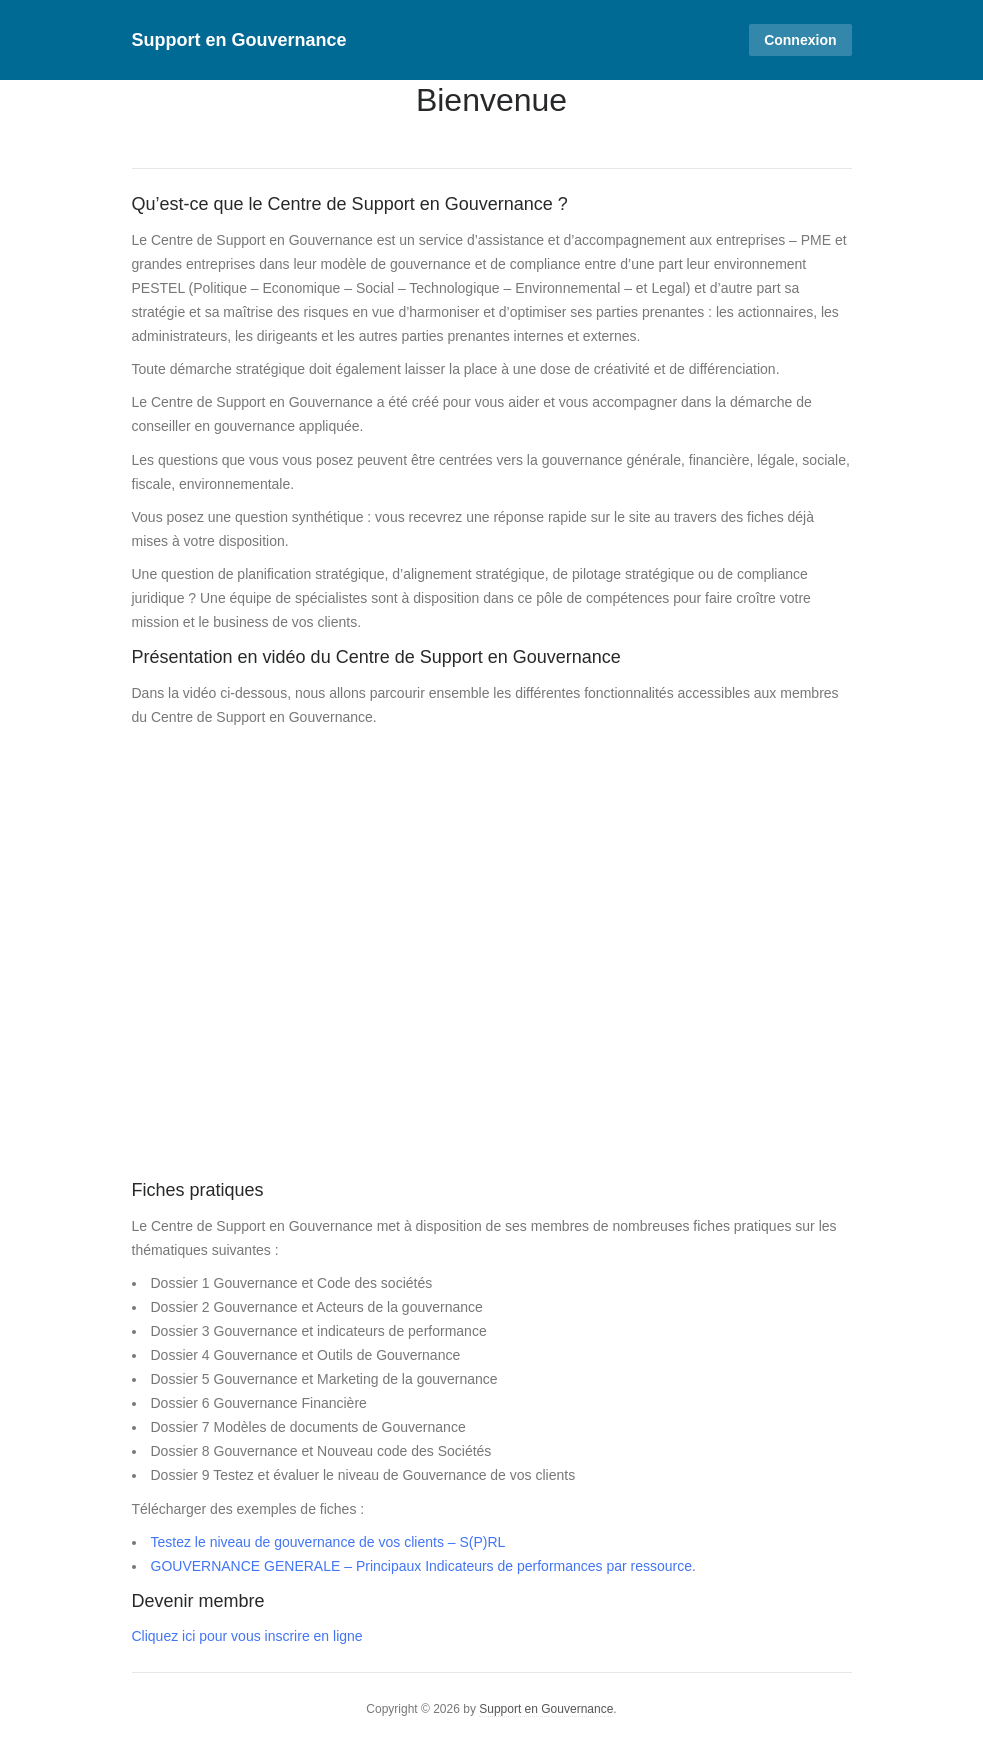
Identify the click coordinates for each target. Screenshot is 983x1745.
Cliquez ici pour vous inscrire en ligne (247, 1636)
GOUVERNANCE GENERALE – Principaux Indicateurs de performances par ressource (422, 1566)
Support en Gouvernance (239, 40)
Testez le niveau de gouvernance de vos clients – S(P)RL (328, 1542)
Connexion (800, 40)
